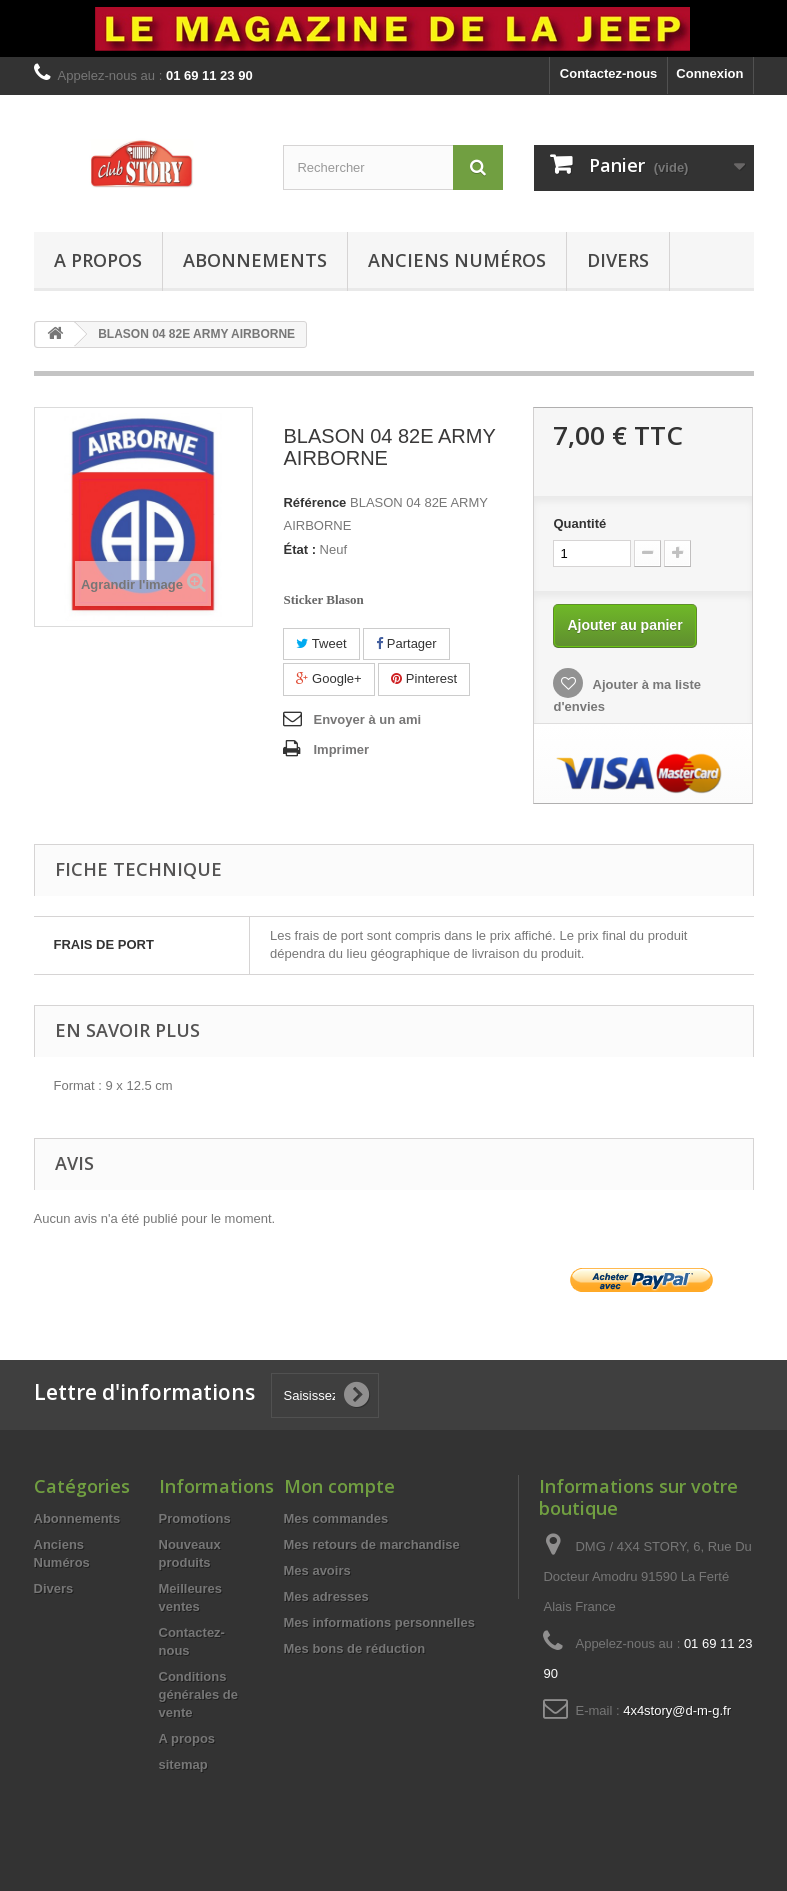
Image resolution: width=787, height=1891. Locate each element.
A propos (98, 260)
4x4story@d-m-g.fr (677, 1710)
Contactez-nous (609, 73)
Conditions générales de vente (199, 1694)
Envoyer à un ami (367, 719)
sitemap (183, 1764)
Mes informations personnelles (379, 1622)
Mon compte (339, 1486)
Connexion (709, 73)
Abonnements (255, 260)
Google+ (328, 678)
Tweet (321, 643)
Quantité (579, 523)
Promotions (195, 1518)
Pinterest (424, 678)
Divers (618, 260)
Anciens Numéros (457, 260)
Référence (314, 502)
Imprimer (341, 749)
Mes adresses (326, 1596)
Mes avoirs (317, 1570)
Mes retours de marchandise (372, 1544)
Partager (406, 643)
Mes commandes (336, 1518)
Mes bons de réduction (355, 1648)
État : (299, 549)
